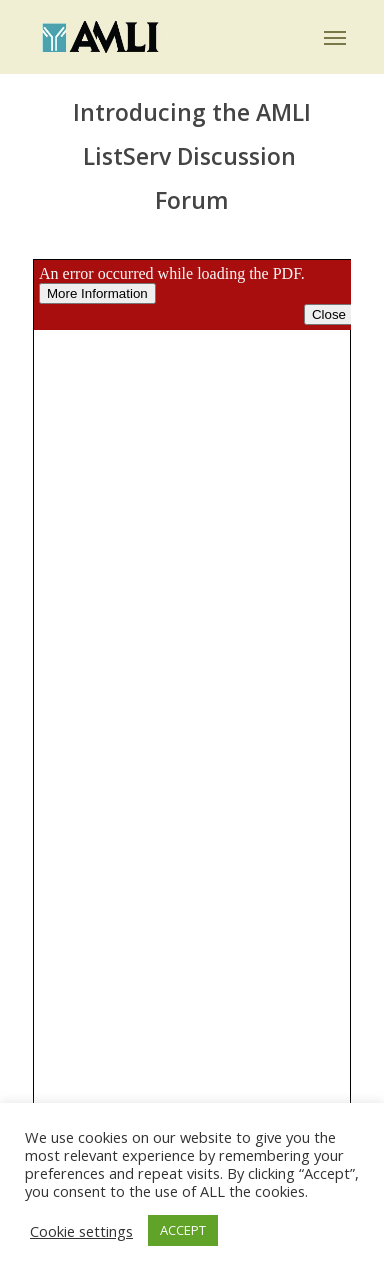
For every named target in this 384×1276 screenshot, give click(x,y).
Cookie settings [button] (81, 1231)
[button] (335, 37)
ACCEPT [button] (183, 1230)
